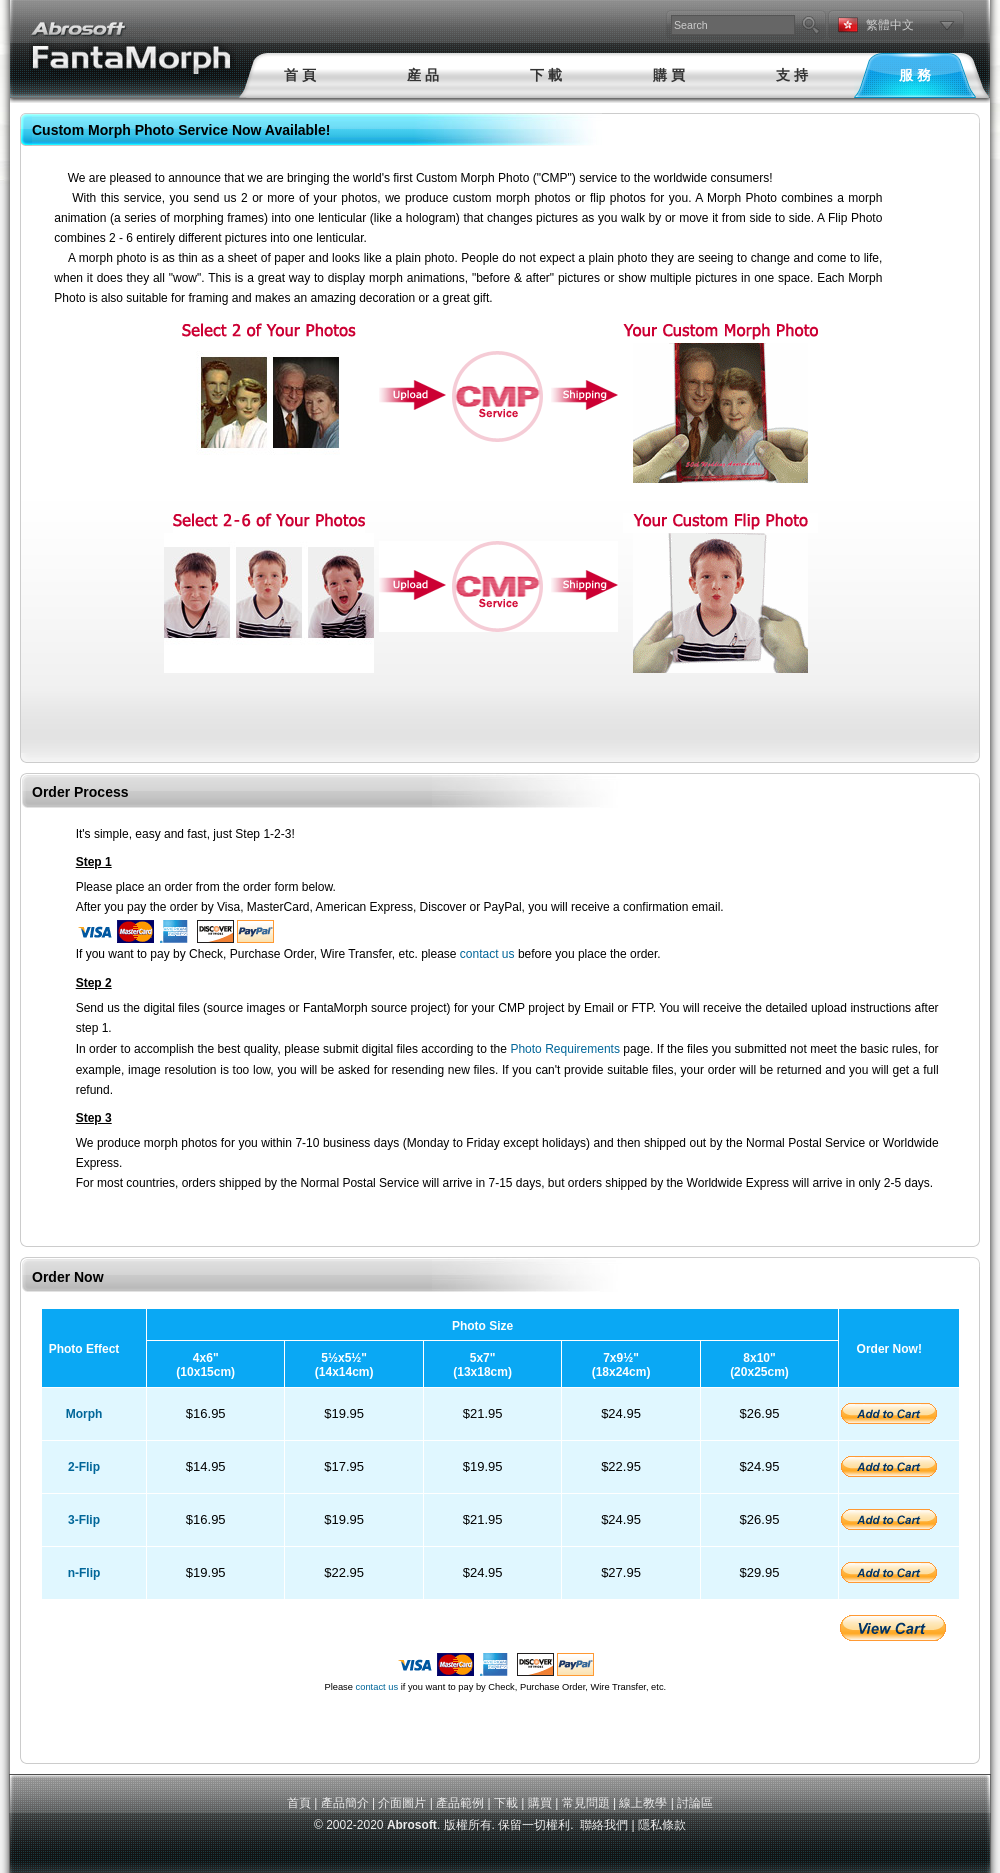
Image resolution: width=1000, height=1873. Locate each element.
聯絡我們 (604, 1825)
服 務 (915, 75)
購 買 (669, 75)
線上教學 (643, 1803)
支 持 (792, 75)
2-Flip (84, 1467)
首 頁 (300, 75)
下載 (506, 1803)
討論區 (695, 1803)
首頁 (299, 1803)
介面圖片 (402, 1803)
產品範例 (460, 1803)
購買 (540, 1803)
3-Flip (84, 1520)
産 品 (423, 75)
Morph (84, 1414)
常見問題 (586, 1803)
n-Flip (84, 1573)
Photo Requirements (565, 1049)
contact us (487, 954)
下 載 (546, 75)
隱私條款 (662, 1825)
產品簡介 (345, 1803)
